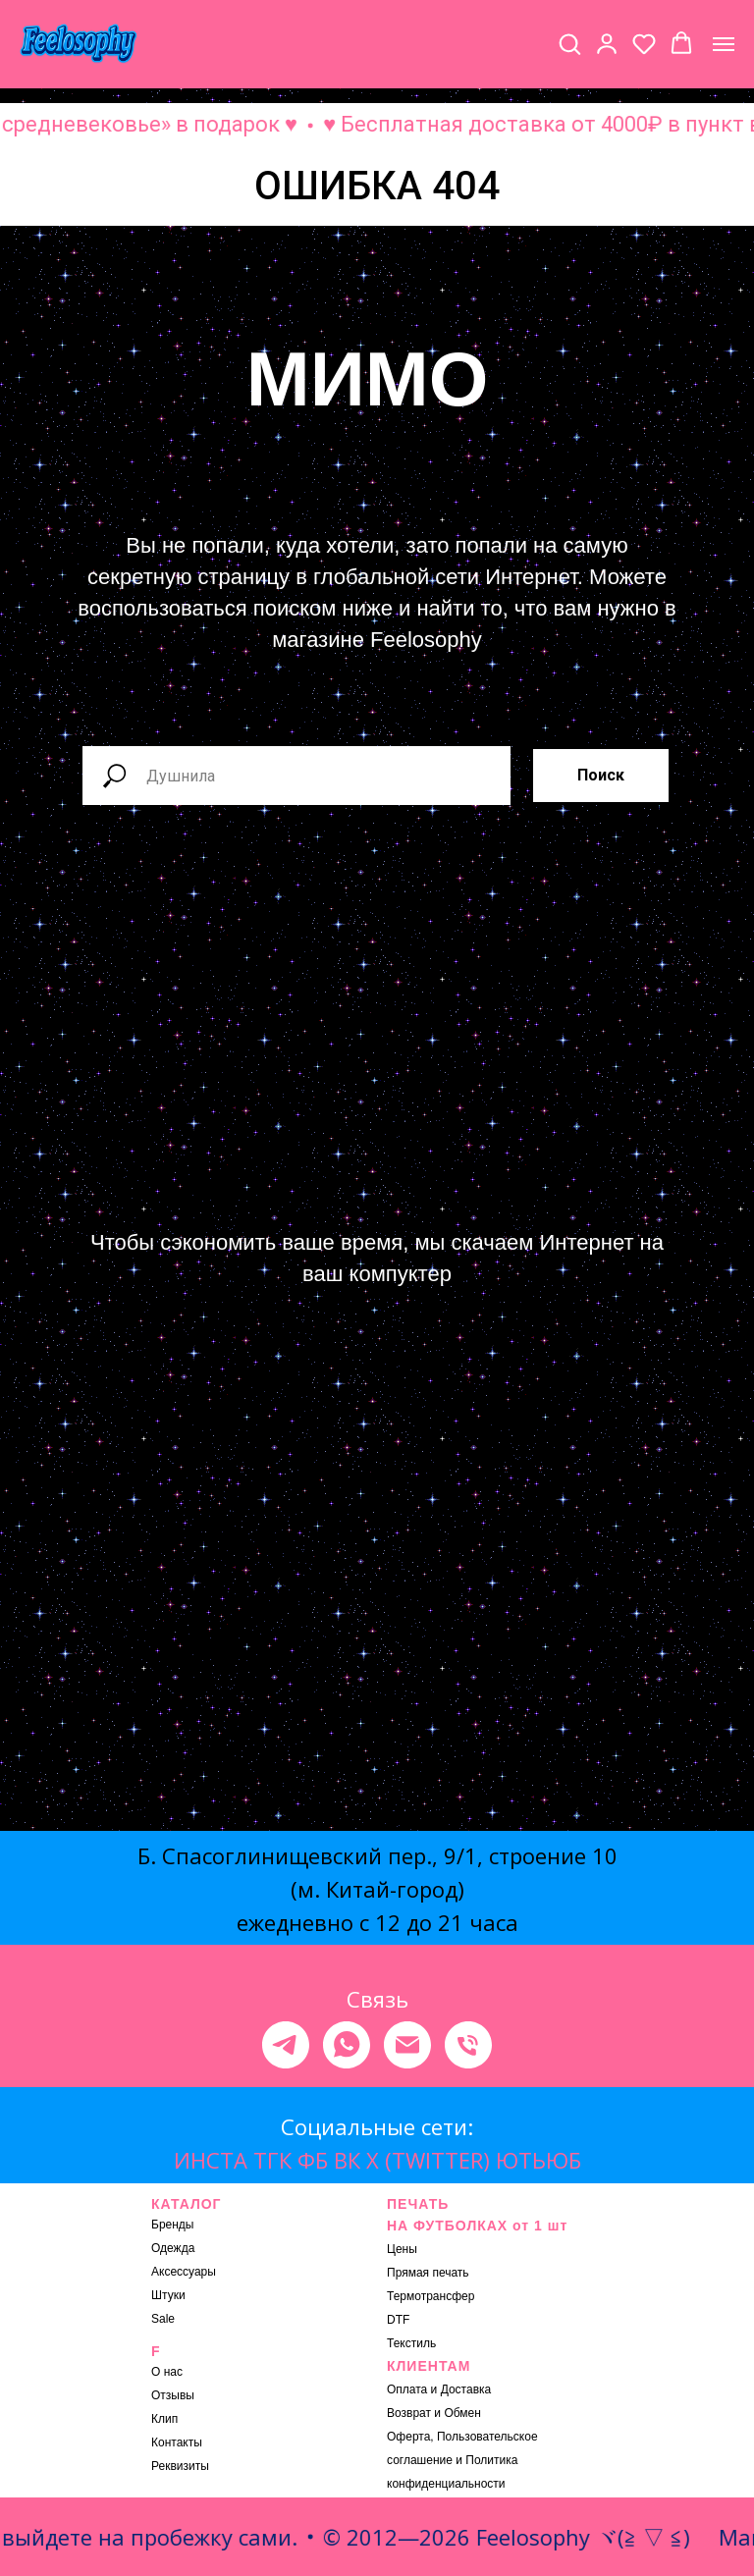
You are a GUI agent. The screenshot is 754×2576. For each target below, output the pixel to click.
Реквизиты (180, 2466)
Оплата (407, 2389)
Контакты (176, 2442)
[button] (569, 43)
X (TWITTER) (428, 2159)
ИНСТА (210, 2159)
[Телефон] (468, 2044)
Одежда (172, 2248)
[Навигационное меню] (723, 44)
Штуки (168, 2295)
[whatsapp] (346, 2044)
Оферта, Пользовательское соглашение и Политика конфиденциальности (462, 2460)
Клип (164, 2419)
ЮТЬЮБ (538, 2159)
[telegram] (285, 2044)
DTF (398, 2320)
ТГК (272, 2159)
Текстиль (411, 2343)
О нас (167, 2372)
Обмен (462, 2413)
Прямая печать (428, 2273)
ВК (347, 2159)
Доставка (466, 2389)
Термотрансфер (430, 2296)
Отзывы (172, 2395)
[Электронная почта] (407, 2044)
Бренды (172, 2224)
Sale (163, 2319)
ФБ (312, 2159)
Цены (402, 2249)
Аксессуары (183, 2272)
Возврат (409, 2413)
